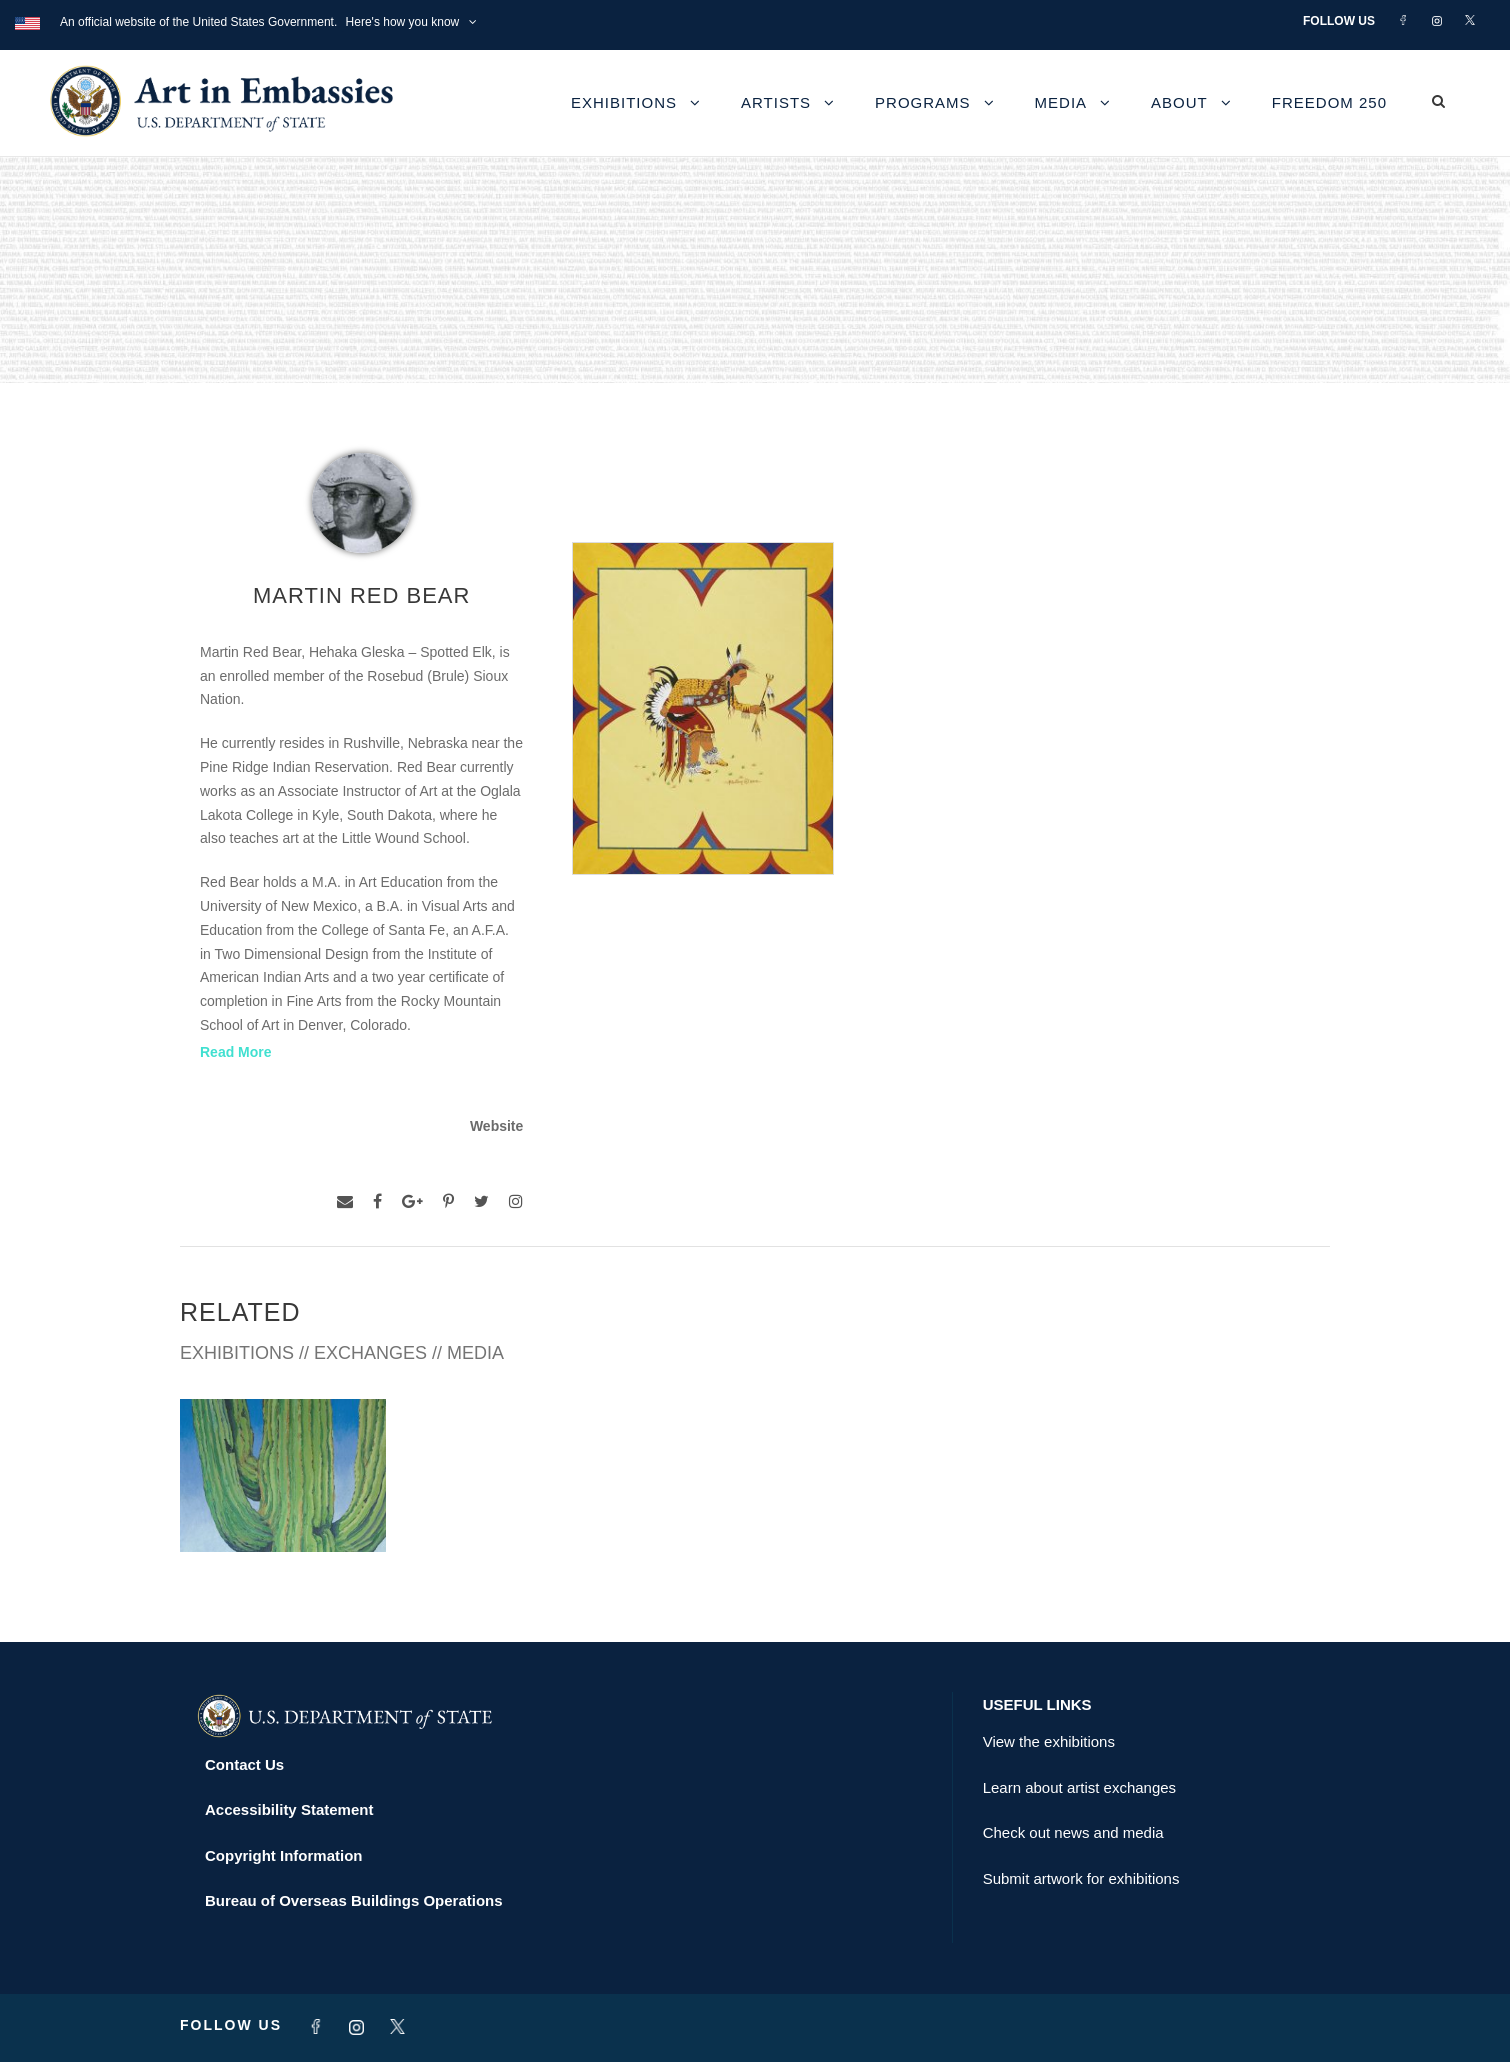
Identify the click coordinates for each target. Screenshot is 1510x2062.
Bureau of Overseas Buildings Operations (354, 1900)
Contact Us (244, 1764)
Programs (923, 102)
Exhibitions (624, 102)
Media (1061, 102)
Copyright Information (284, 1855)
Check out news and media (1073, 1832)
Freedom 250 (1329, 102)
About (1179, 102)
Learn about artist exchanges (1079, 1787)
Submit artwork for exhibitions (1081, 1878)
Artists (776, 102)
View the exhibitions (1049, 1741)
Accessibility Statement (289, 1809)
